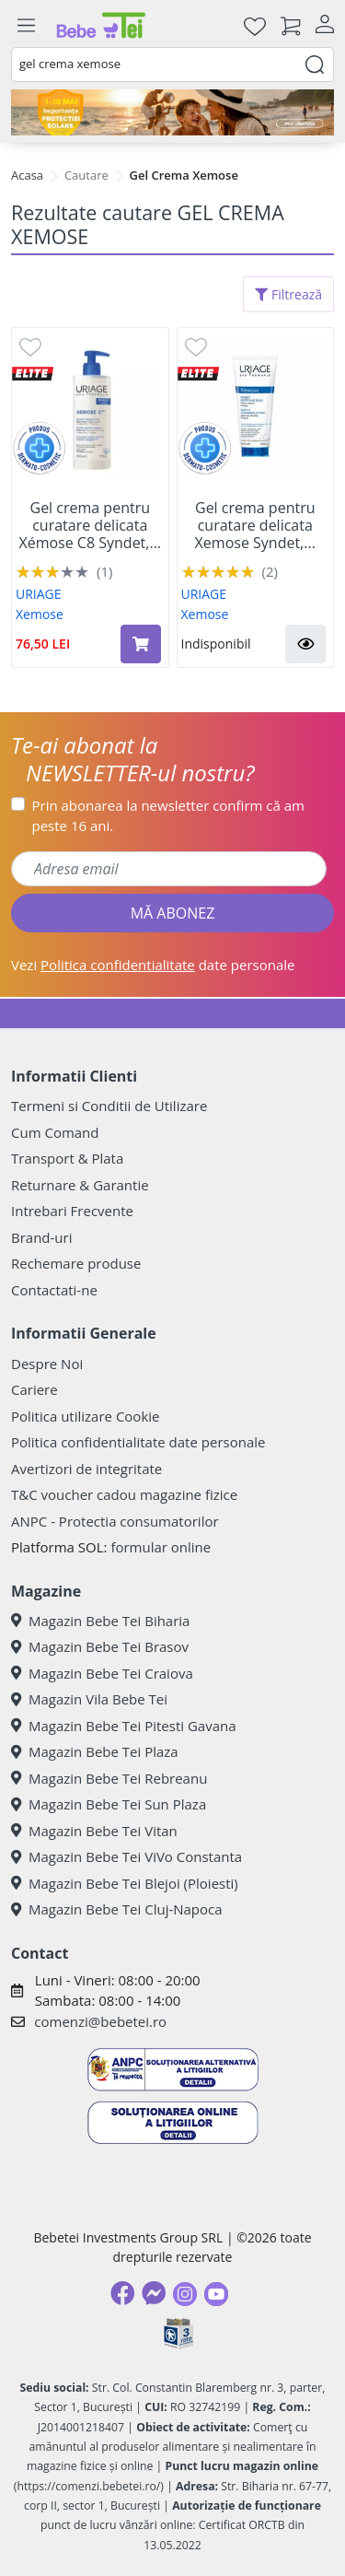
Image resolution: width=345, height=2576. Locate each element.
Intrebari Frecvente (72, 1210)
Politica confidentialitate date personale (138, 1442)
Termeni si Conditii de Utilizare (109, 1105)
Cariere (34, 1389)
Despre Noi (47, 1363)
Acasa (27, 175)
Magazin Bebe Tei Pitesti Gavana (123, 1725)
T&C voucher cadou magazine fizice (124, 1494)
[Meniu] (25, 26)
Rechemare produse (76, 1263)
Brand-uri (41, 1237)
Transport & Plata (67, 1158)
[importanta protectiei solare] (172, 112)
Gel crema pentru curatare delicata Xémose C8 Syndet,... (89, 526)
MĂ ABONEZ (173, 913)
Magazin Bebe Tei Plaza (94, 1751)
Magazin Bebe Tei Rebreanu (109, 1778)
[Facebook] (122, 2293)
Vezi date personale (153, 964)
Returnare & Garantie (80, 1185)
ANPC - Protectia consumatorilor (115, 1521)
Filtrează (288, 294)
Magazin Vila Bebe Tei (89, 1699)
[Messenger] (154, 2293)
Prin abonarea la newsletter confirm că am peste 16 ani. (168, 816)
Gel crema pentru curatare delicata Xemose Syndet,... (255, 526)
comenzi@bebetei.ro (100, 2021)
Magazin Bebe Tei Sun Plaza (108, 1804)
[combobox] (172, 64)
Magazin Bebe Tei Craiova (102, 1673)
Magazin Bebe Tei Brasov (100, 1646)
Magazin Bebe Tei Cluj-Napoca (117, 1909)
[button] (305, 644)
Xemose (39, 614)
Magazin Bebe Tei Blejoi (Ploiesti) (124, 1883)
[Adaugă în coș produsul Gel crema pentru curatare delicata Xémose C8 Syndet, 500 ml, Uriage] (141, 644)
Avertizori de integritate (86, 1468)
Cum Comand (55, 1132)
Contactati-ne (54, 1290)
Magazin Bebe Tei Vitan (94, 1830)
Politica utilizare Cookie (85, 1416)
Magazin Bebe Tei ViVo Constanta (126, 1856)
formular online (160, 1547)
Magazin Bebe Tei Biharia (100, 1620)
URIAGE (39, 594)
